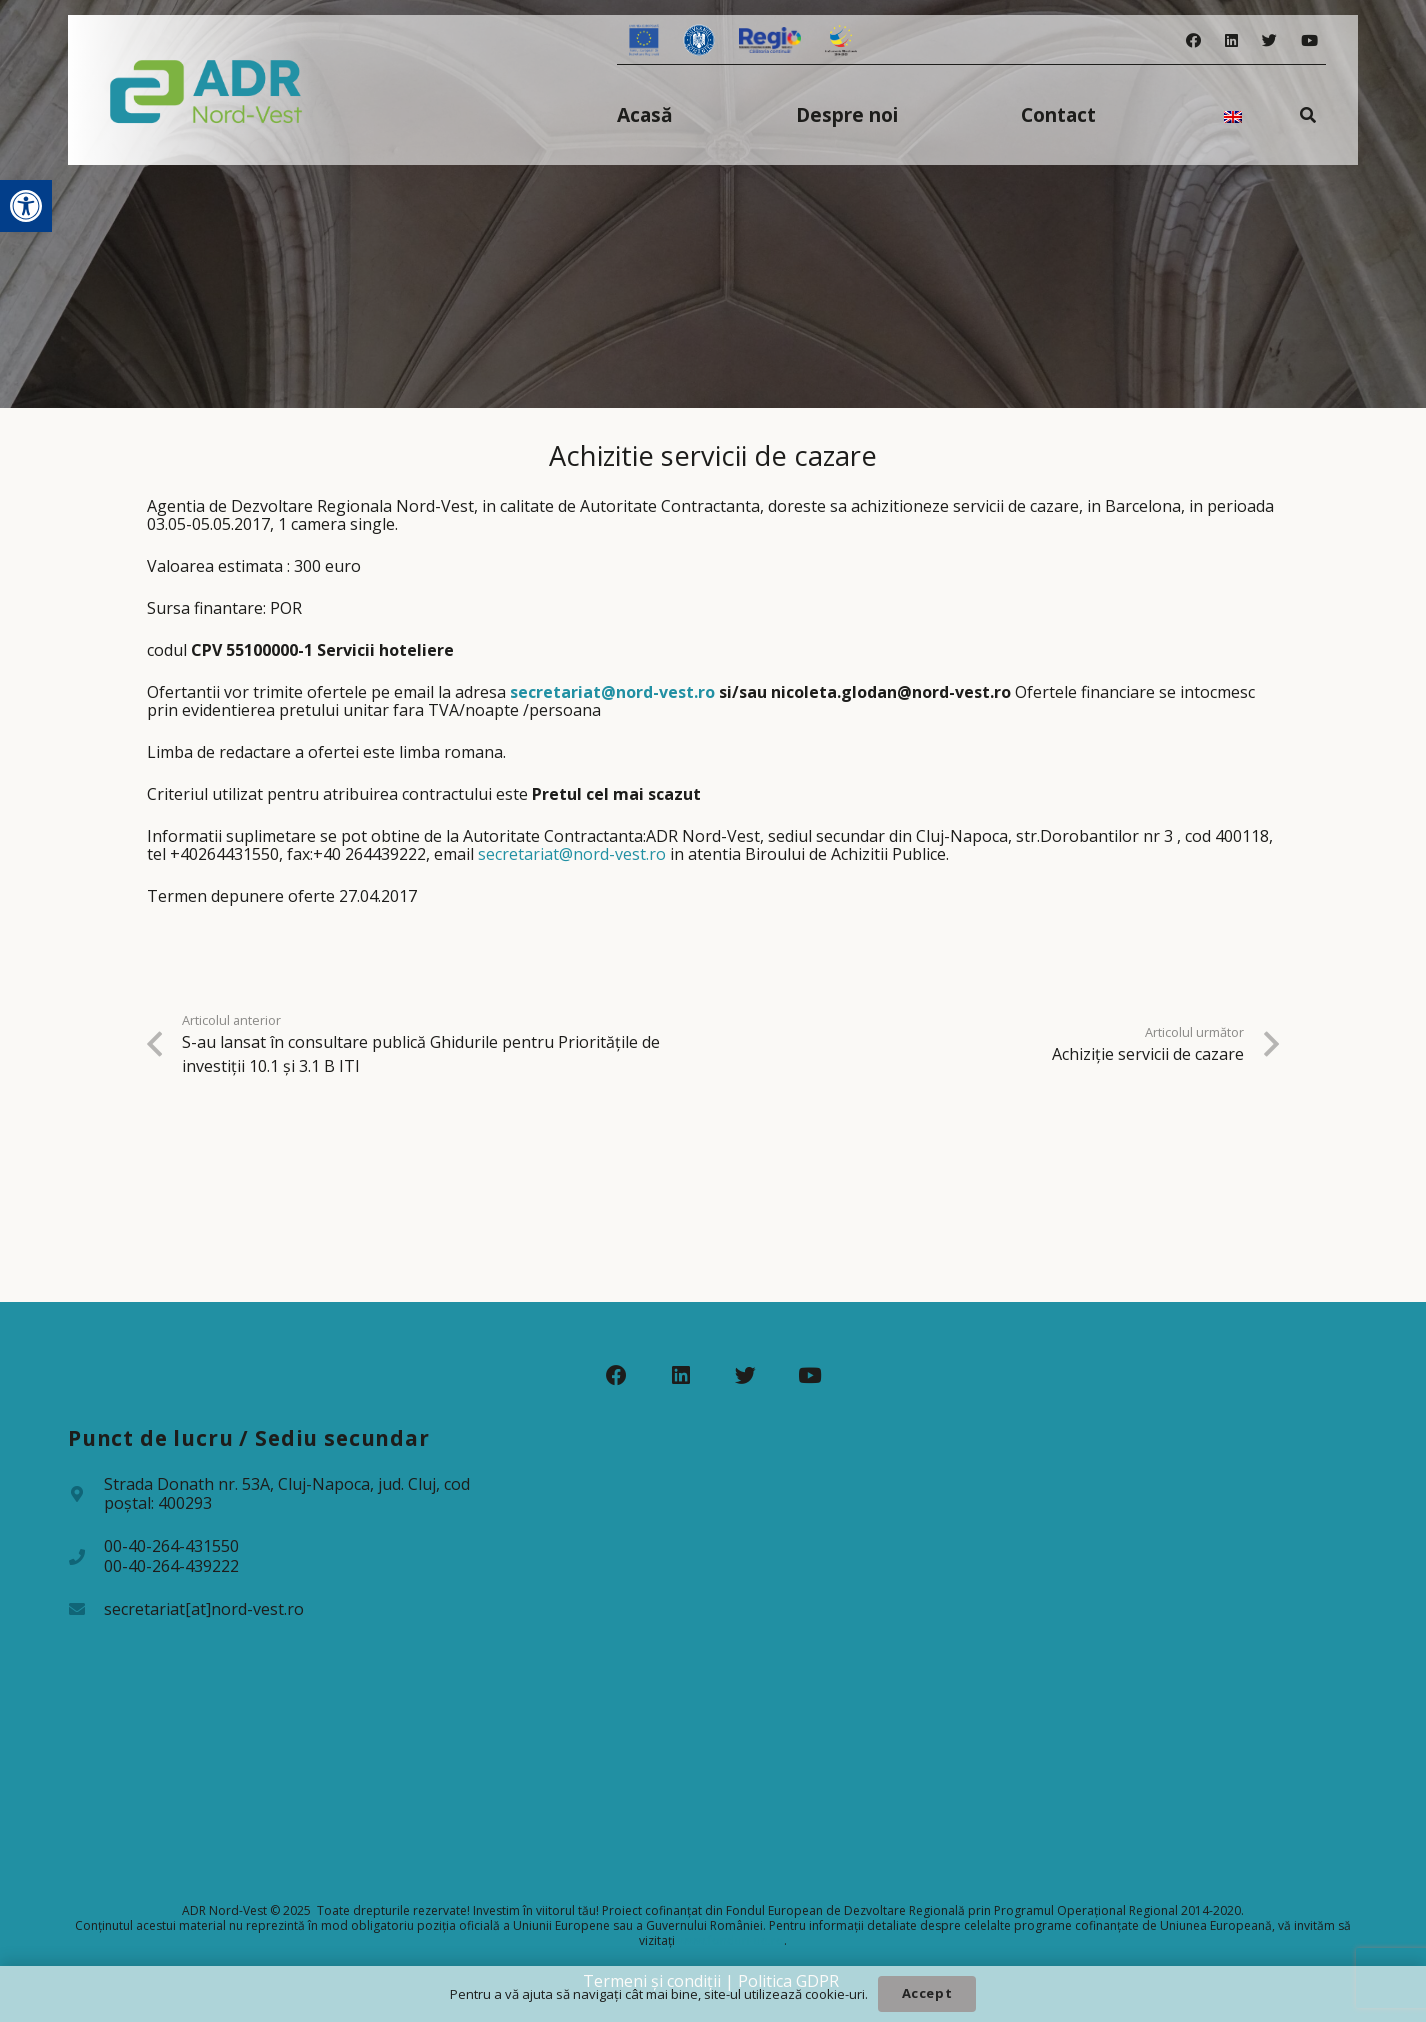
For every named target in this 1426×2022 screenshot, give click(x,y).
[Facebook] (1193, 40)
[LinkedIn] (1231, 40)
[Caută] (1308, 114)
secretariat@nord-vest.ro (612, 692)
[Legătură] (206, 90)
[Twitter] (1269, 40)
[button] (26, 206)
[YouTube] (1309, 40)
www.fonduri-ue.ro (731, 1940)
